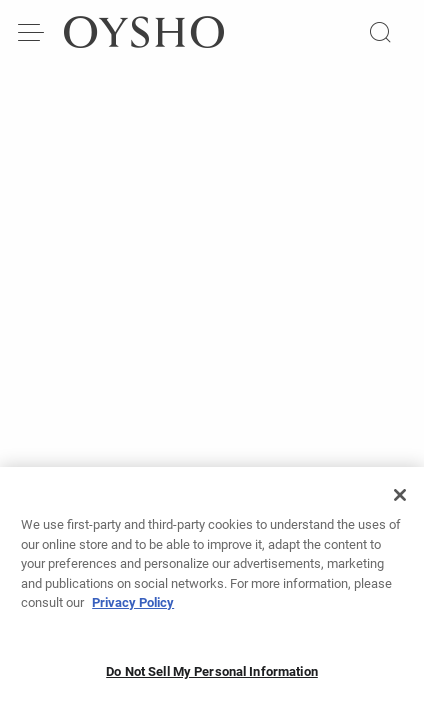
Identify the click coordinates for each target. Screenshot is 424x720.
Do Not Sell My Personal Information (212, 679)
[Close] (400, 503)
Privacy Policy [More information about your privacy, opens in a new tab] (133, 610)
